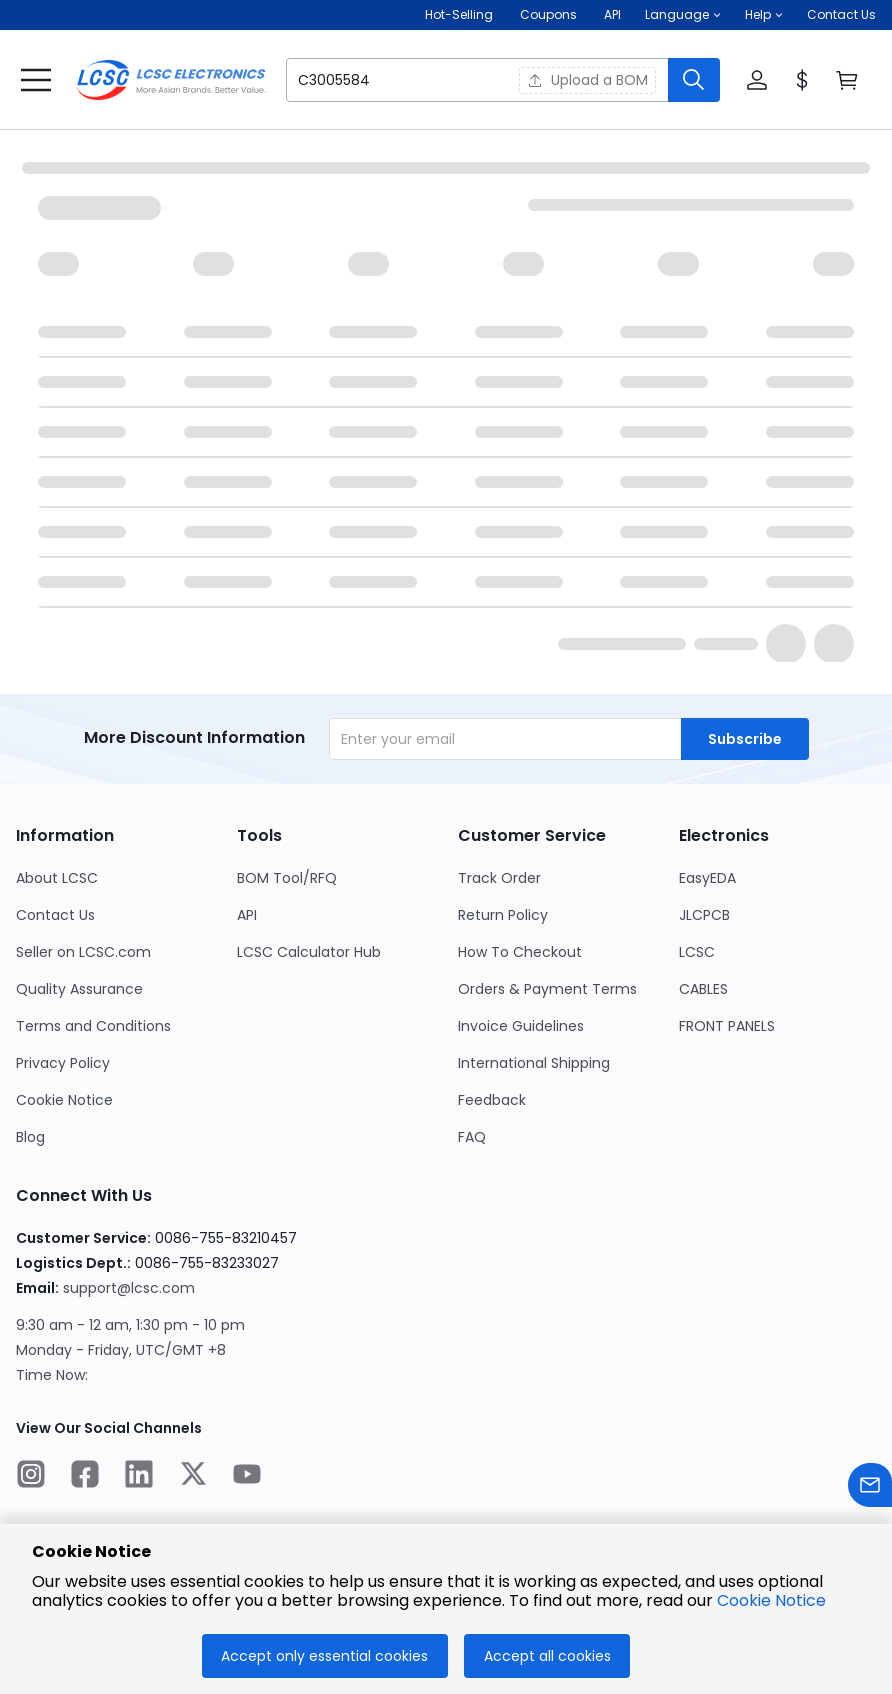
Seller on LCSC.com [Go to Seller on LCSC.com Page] (83, 952)
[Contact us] (870, 1488)
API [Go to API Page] (247, 915)
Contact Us (841, 14)
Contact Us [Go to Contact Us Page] (55, 915)
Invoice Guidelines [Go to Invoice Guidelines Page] (521, 1026)
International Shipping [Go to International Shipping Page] (534, 1063)
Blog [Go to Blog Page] (30, 1137)
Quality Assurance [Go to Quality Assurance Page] (79, 989)
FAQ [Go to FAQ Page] (472, 1137)
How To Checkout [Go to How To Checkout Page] (520, 952)
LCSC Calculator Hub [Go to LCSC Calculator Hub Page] (309, 952)
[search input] (390, 80)
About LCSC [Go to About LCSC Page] (57, 878)
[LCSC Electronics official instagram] (31, 1477)
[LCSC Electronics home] (171, 80)
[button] (683, 15)
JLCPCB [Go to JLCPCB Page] (704, 915)
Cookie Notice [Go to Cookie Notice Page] (64, 1100)
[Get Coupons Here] (548, 15)
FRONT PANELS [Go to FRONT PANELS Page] (727, 1026)
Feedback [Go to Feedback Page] (492, 1100)
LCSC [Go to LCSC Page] (697, 952)
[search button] (694, 80)
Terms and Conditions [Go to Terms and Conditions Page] (93, 1026)
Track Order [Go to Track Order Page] (499, 878)
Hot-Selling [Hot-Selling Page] (460, 14)
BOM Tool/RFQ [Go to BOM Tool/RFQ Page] (287, 878)
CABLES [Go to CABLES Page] (703, 989)
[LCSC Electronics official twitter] (193, 1477)
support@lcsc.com (129, 1288)
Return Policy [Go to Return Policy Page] (503, 915)
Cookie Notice (771, 1600)
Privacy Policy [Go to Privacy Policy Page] (63, 1063)
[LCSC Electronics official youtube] (247, 1477)
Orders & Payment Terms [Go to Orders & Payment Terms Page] (547, 989)
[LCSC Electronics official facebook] (85, 1477)
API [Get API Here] (612, 14)
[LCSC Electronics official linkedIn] (139, 1477)
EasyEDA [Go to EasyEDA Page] (707, 878)
